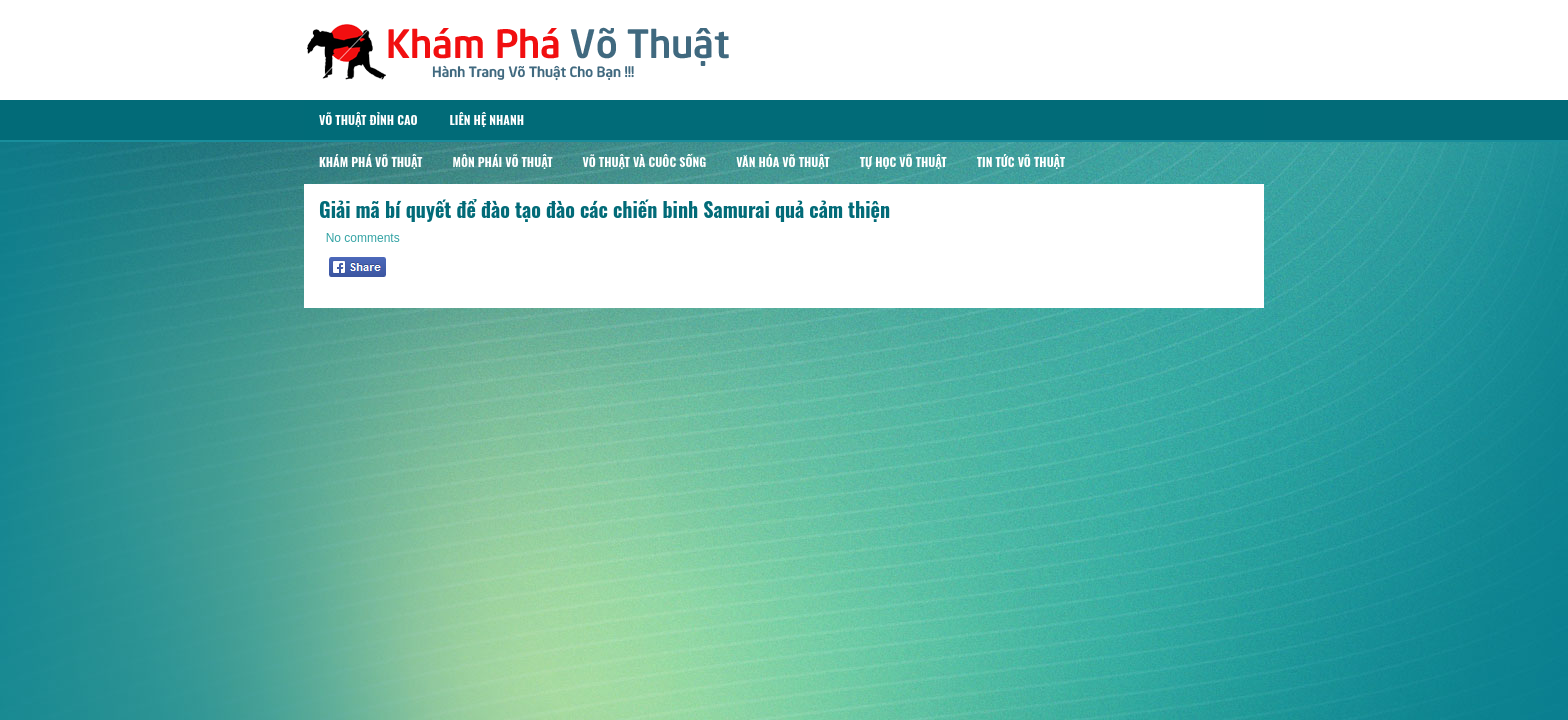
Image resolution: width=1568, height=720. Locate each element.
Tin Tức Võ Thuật (1021, 161)
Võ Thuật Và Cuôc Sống (645, 161)
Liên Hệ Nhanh (486, 119)
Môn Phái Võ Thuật (502, 161)
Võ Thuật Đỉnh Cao (368, 119)
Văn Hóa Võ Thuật (783, 161)
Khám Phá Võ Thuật (370, 161)
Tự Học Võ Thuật (903, 161)
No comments (363, 238)
